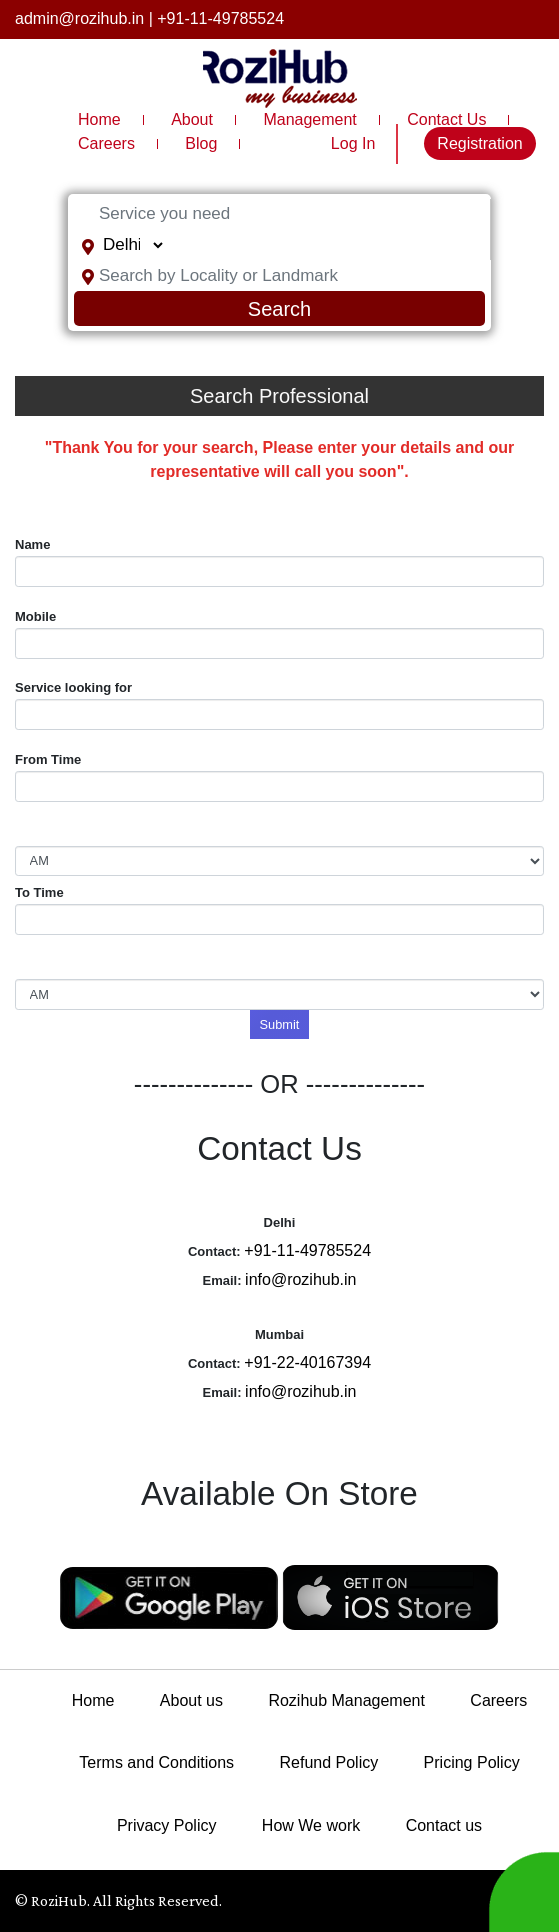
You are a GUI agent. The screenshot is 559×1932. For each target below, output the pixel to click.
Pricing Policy (472, 1762)
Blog (201, 143)
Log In (353, 143)
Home (99, 119)
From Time (48, 759)
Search (279, 309)
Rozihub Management (346, 1700)
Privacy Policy (167, 1825)
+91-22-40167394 (307, 1362)
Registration (479, 143)
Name (32, 544)
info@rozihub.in (300, 1279)
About (192, 119)
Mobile (35, 616)
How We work (311, 1825)
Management (309, 119)
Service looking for (73, 687)
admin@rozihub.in (79, 18)
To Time (39, 892)
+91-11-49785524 (220, 18)
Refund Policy (329, 1762)
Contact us (444, 1825)
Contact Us (446, 119)
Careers (106, 143)
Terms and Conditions (156, 1762)
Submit (280, 1024)
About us (191, 1700)
